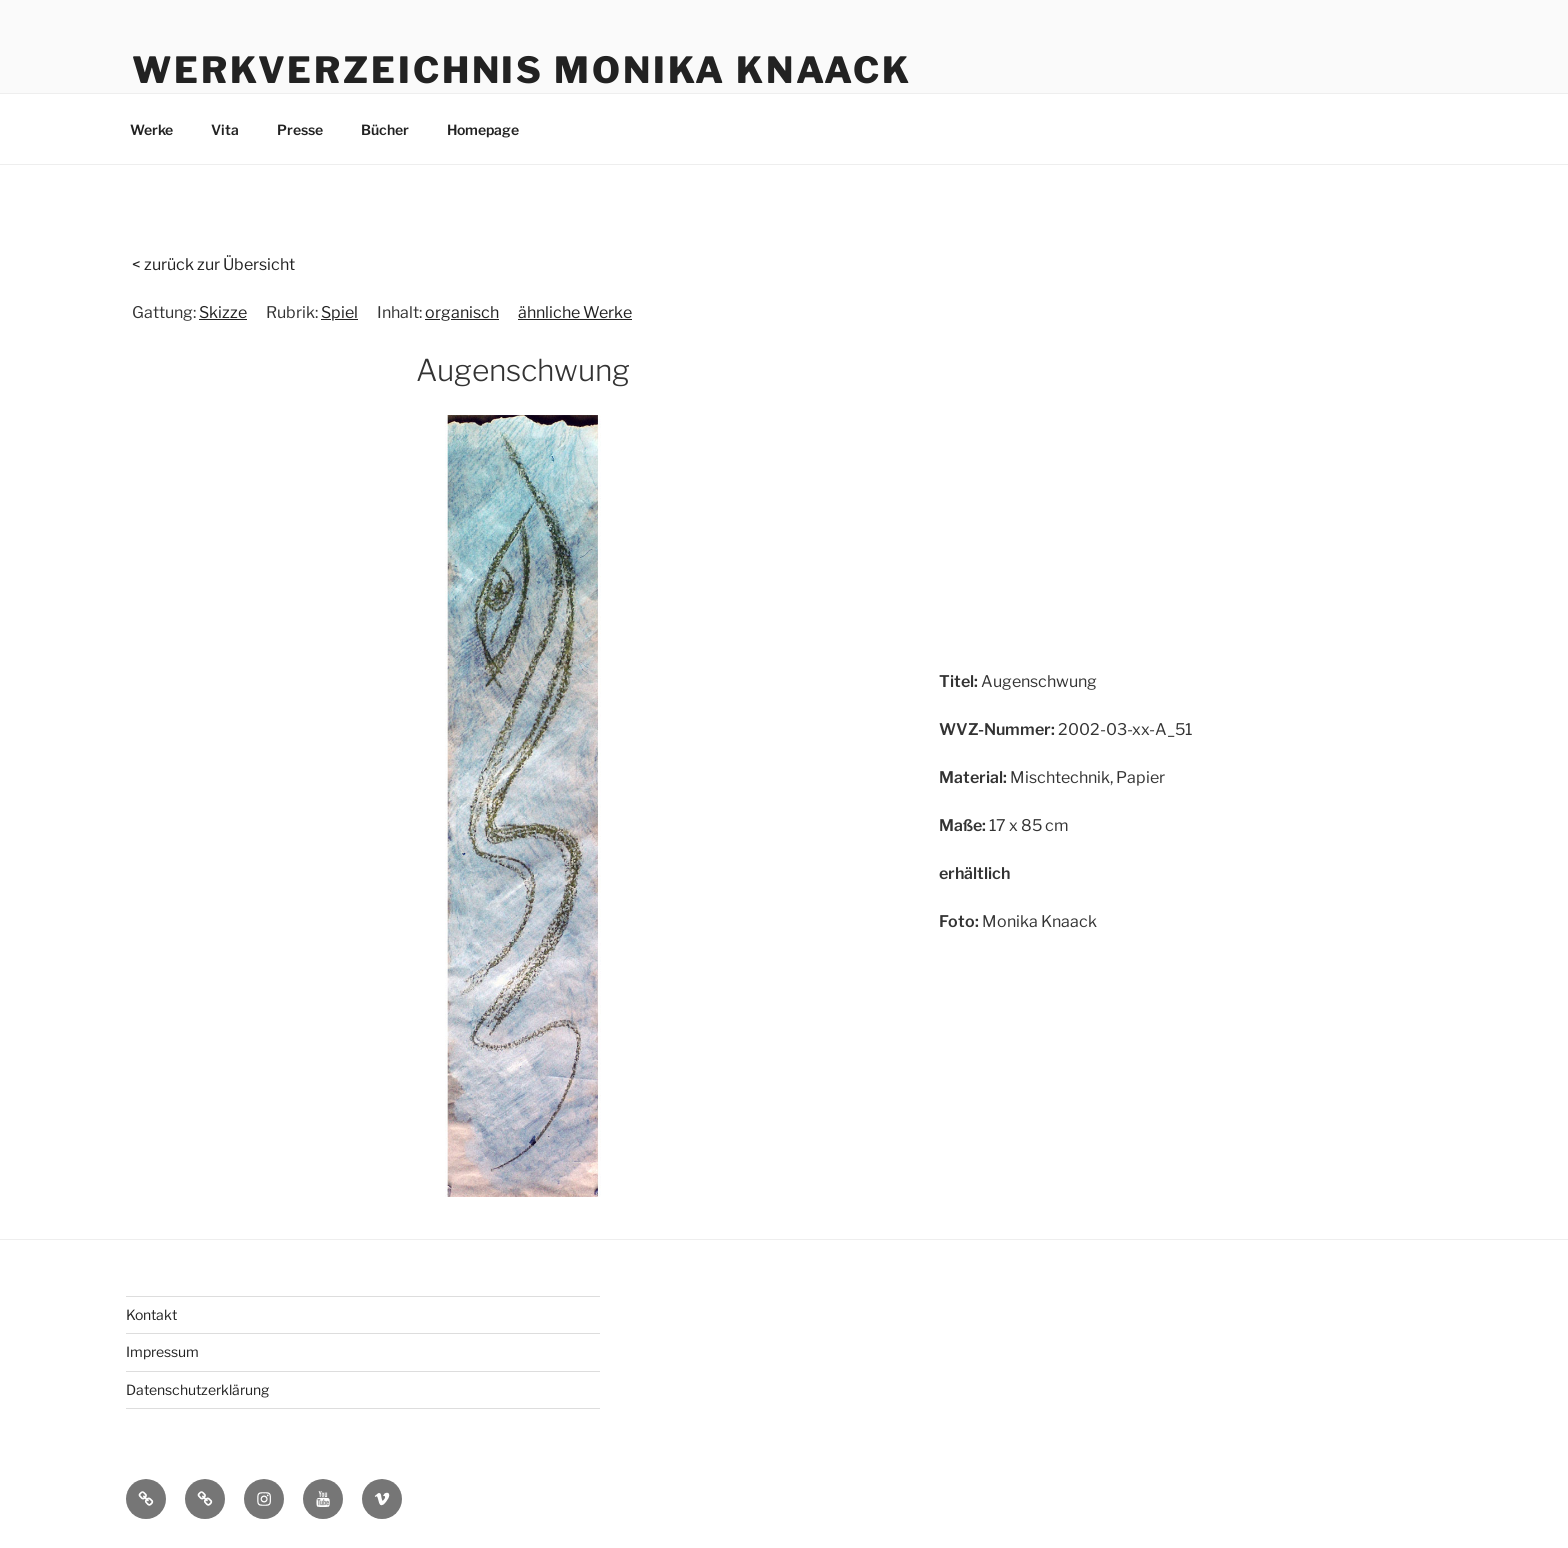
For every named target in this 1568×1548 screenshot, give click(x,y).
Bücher (385, 129)
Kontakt (151, 1314)
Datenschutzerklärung (197, 1389)
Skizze (223, 312)
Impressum (162, 1351)
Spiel (339, 312)
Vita (225, 129)
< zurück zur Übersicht (213, 264)
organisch (462, 312)
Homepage (483, 129)
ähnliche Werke (575, 312)
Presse (300, 129)
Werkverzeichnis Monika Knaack (522, 70)
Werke (151, 129)
